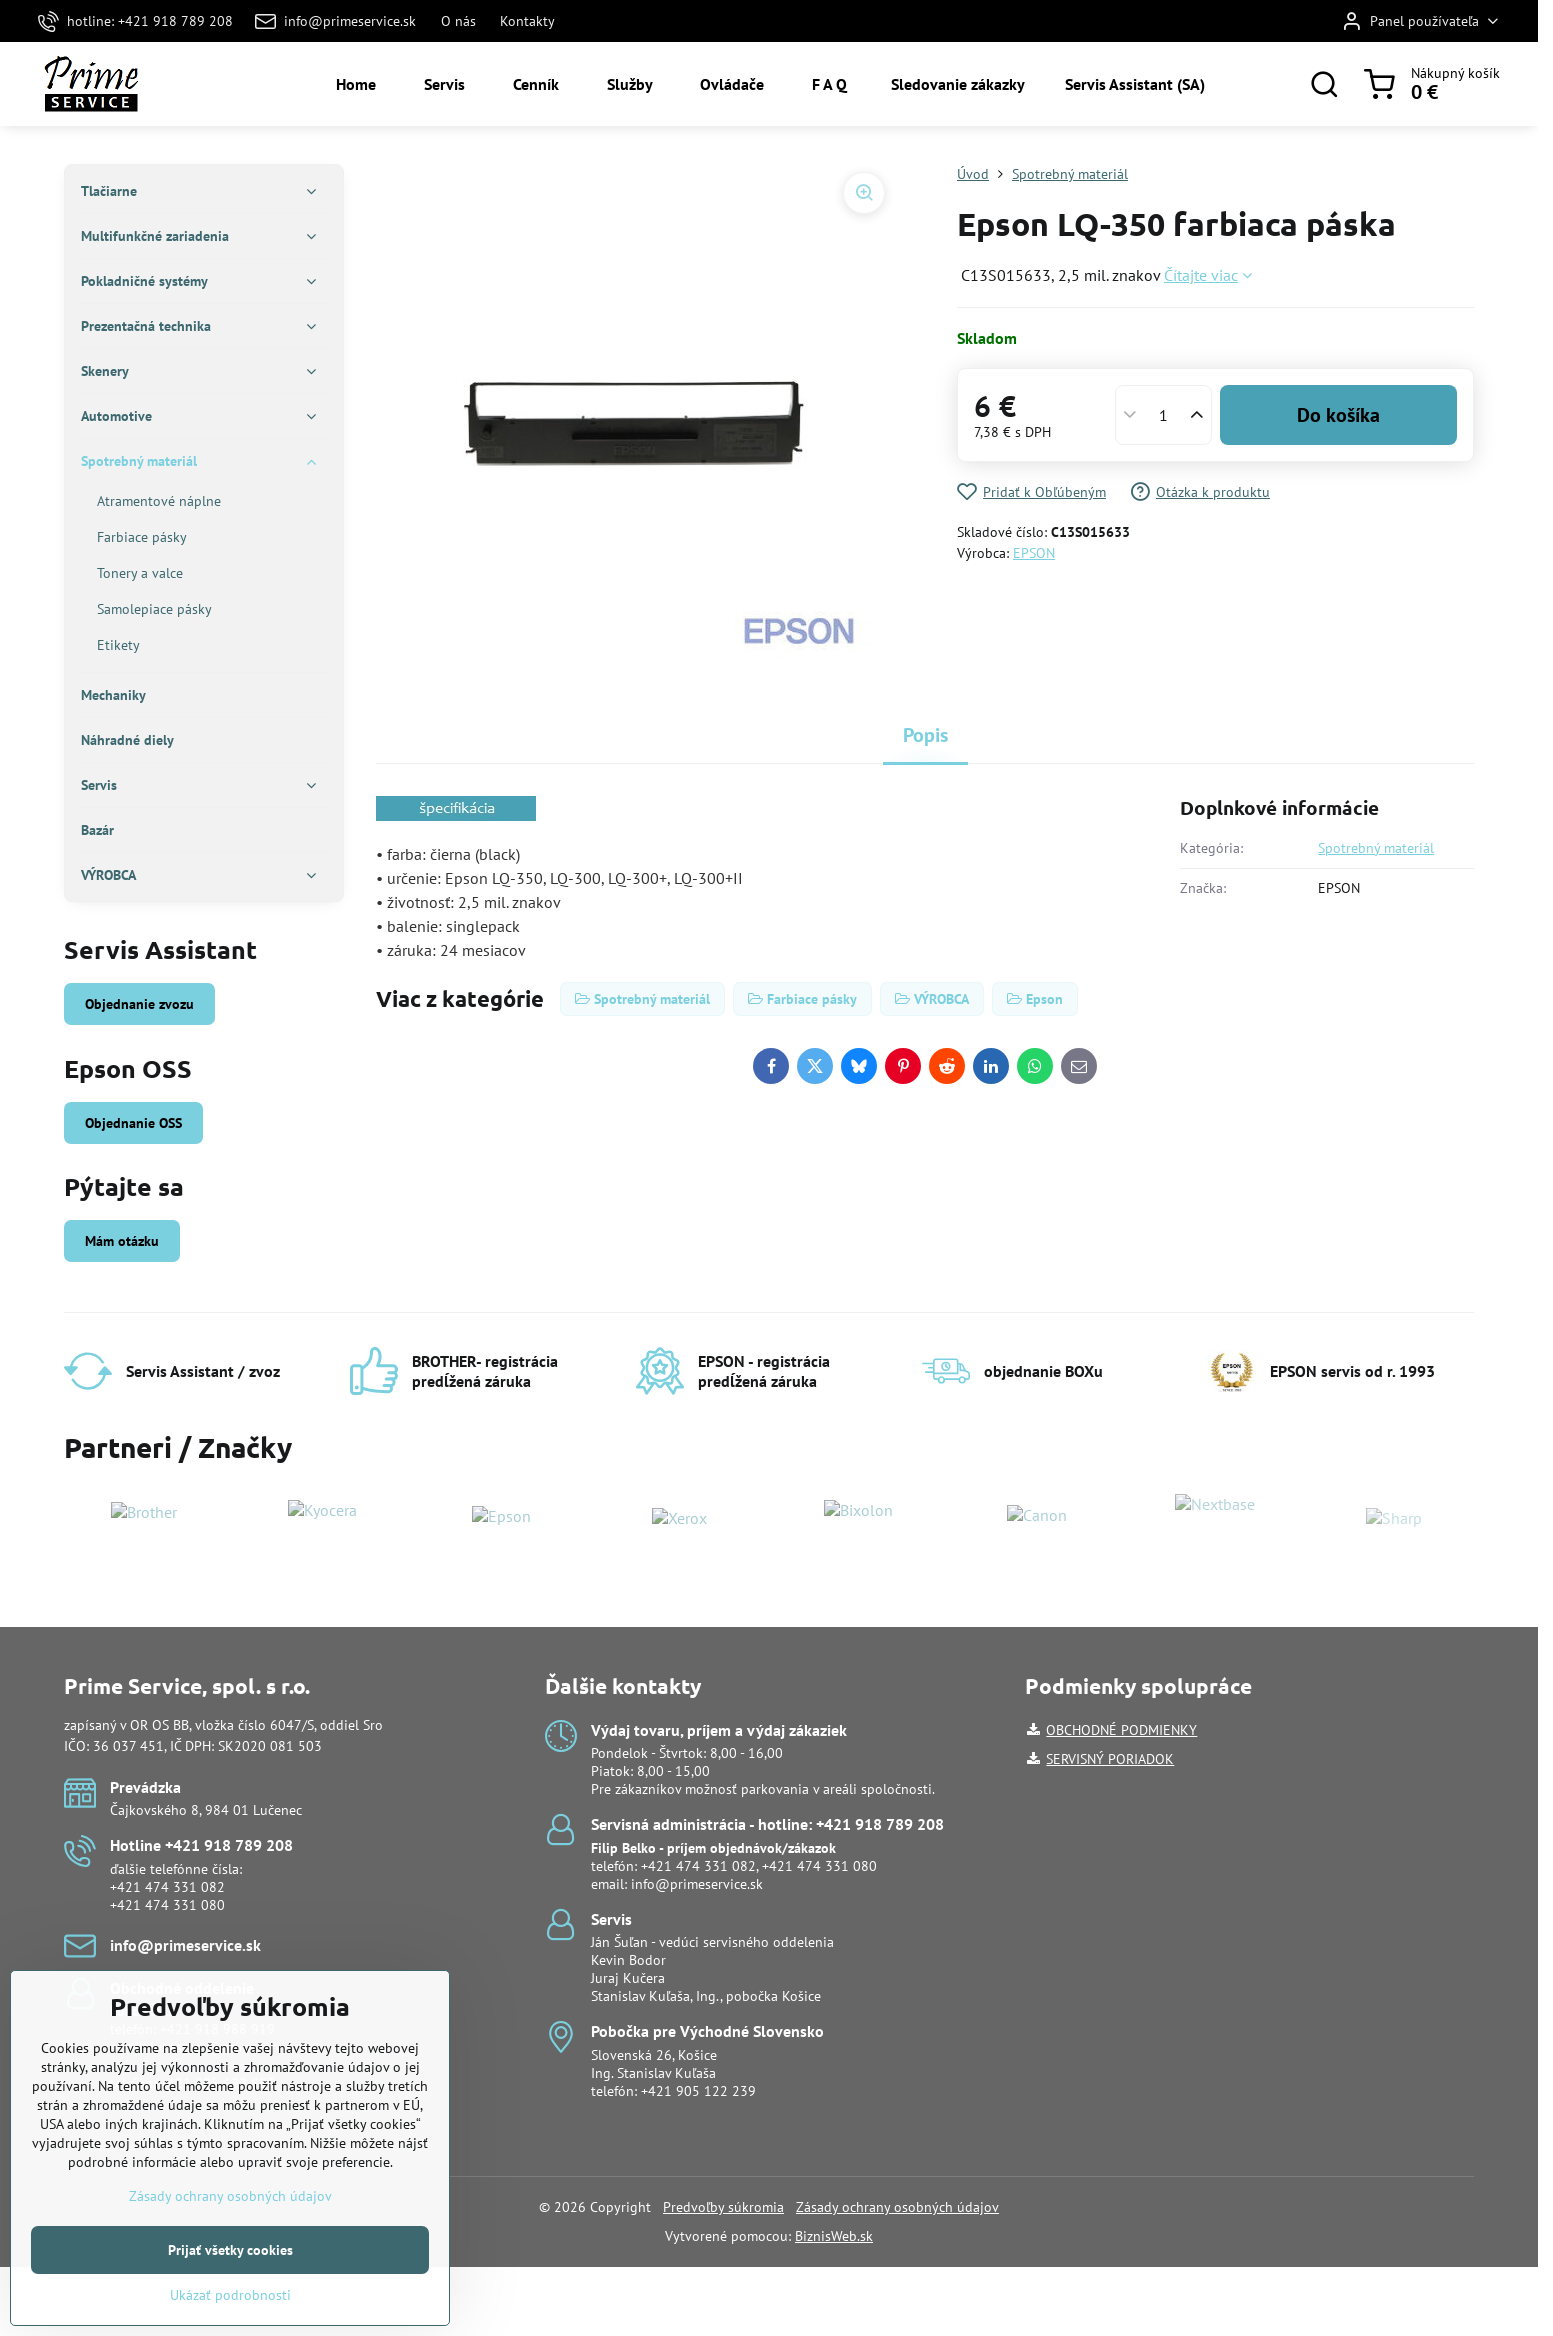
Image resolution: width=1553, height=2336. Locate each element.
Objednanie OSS (133, 1123)
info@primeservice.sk (697, 1884)
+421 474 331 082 (167, 1887)
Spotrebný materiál (1376, 848)
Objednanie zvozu (139, 1004)
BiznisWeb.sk (834, 2236)
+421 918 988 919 (217, 2029)
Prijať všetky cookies (230, 2311)
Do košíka (1338, 415)
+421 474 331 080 (167, 1905)
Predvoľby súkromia (723, 2207)
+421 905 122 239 (698, 2091)
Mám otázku (122, 1241)
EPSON (1034, 553)
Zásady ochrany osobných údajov (897, 2207)
